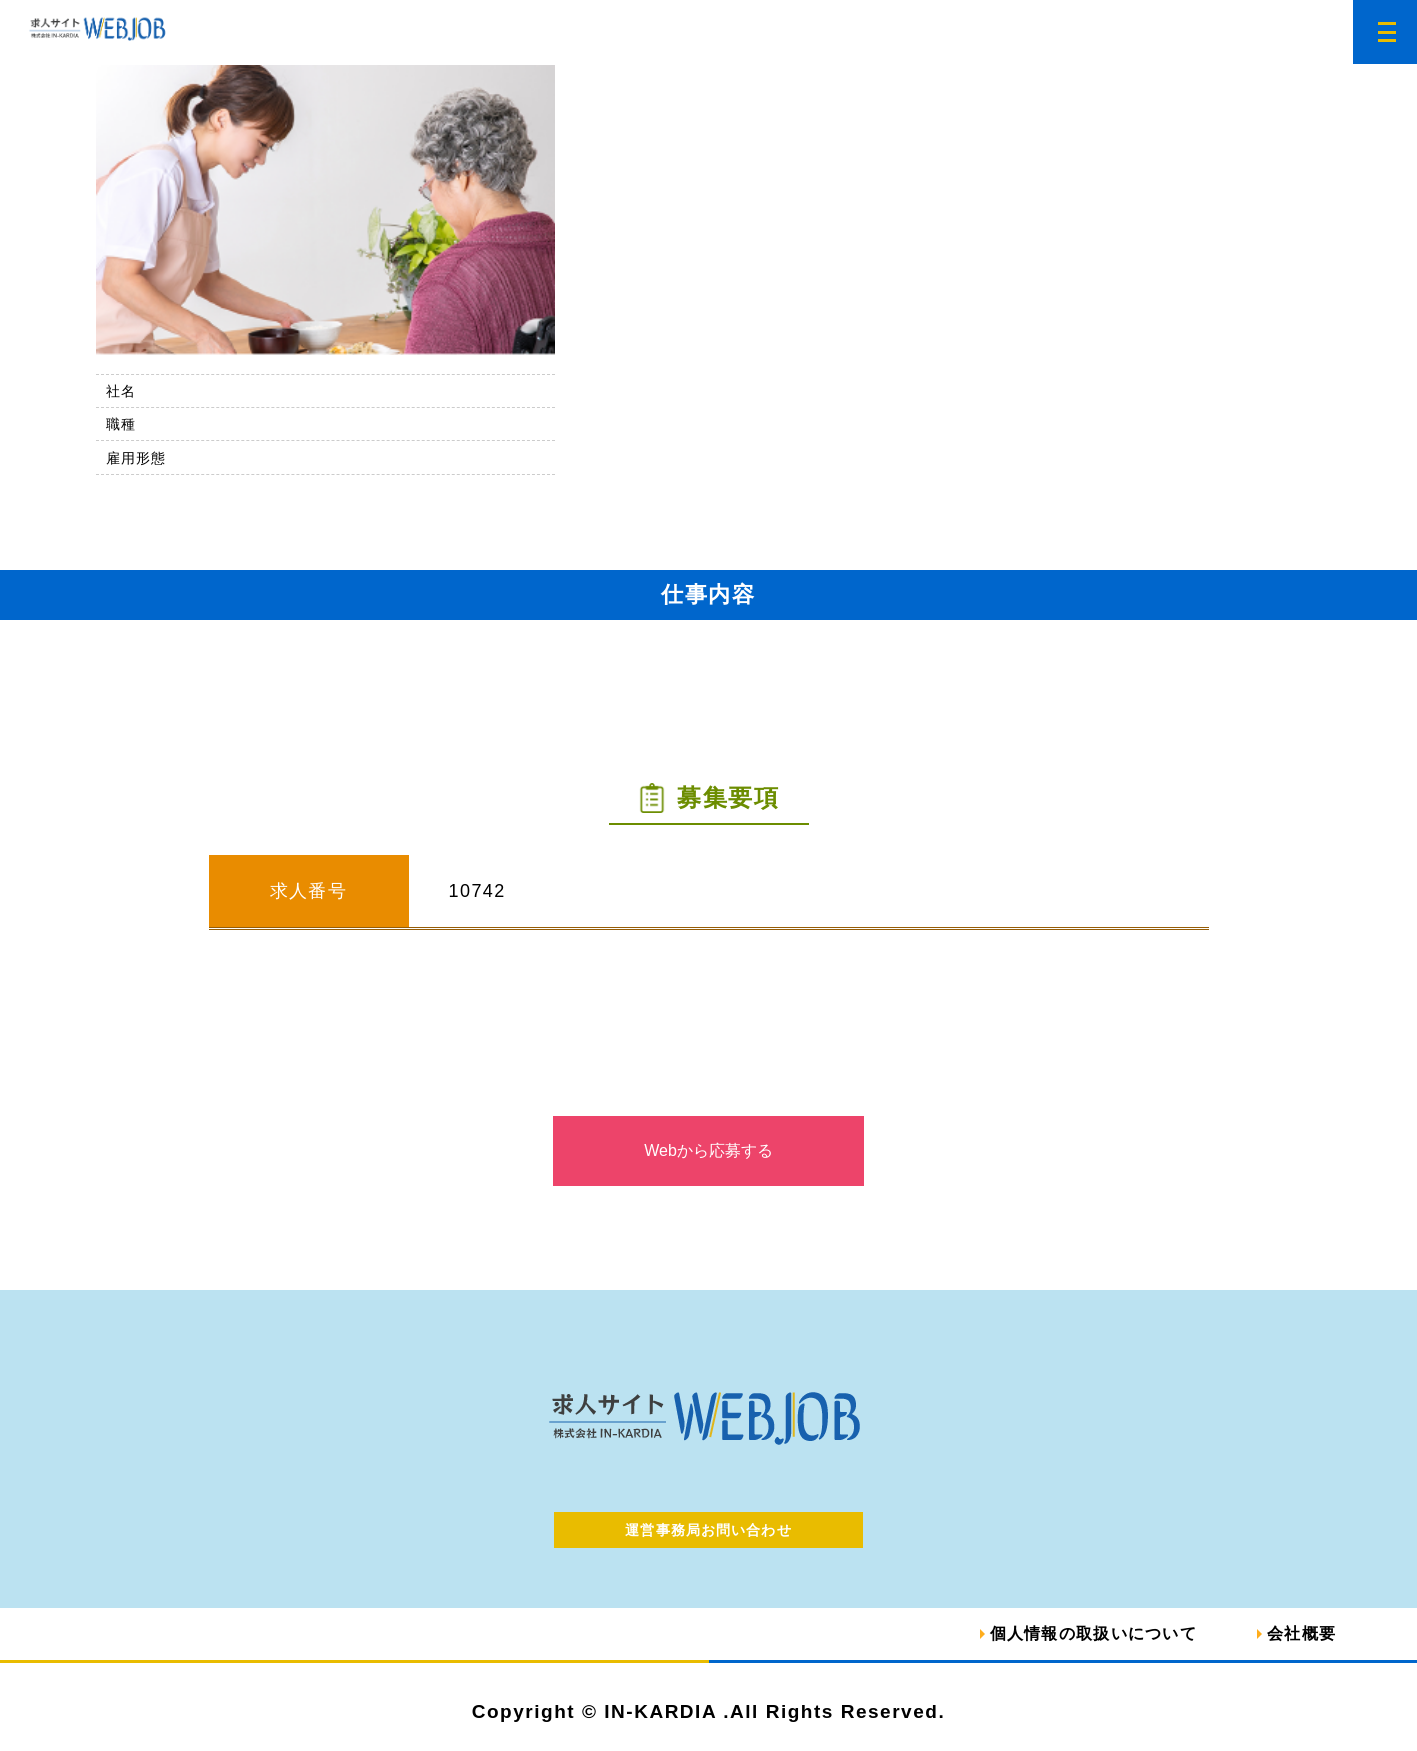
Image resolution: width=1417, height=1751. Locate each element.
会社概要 (1301, 1633)
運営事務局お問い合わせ (708, 1530)
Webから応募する (708, 1150)
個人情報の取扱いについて (1093, 1633)
